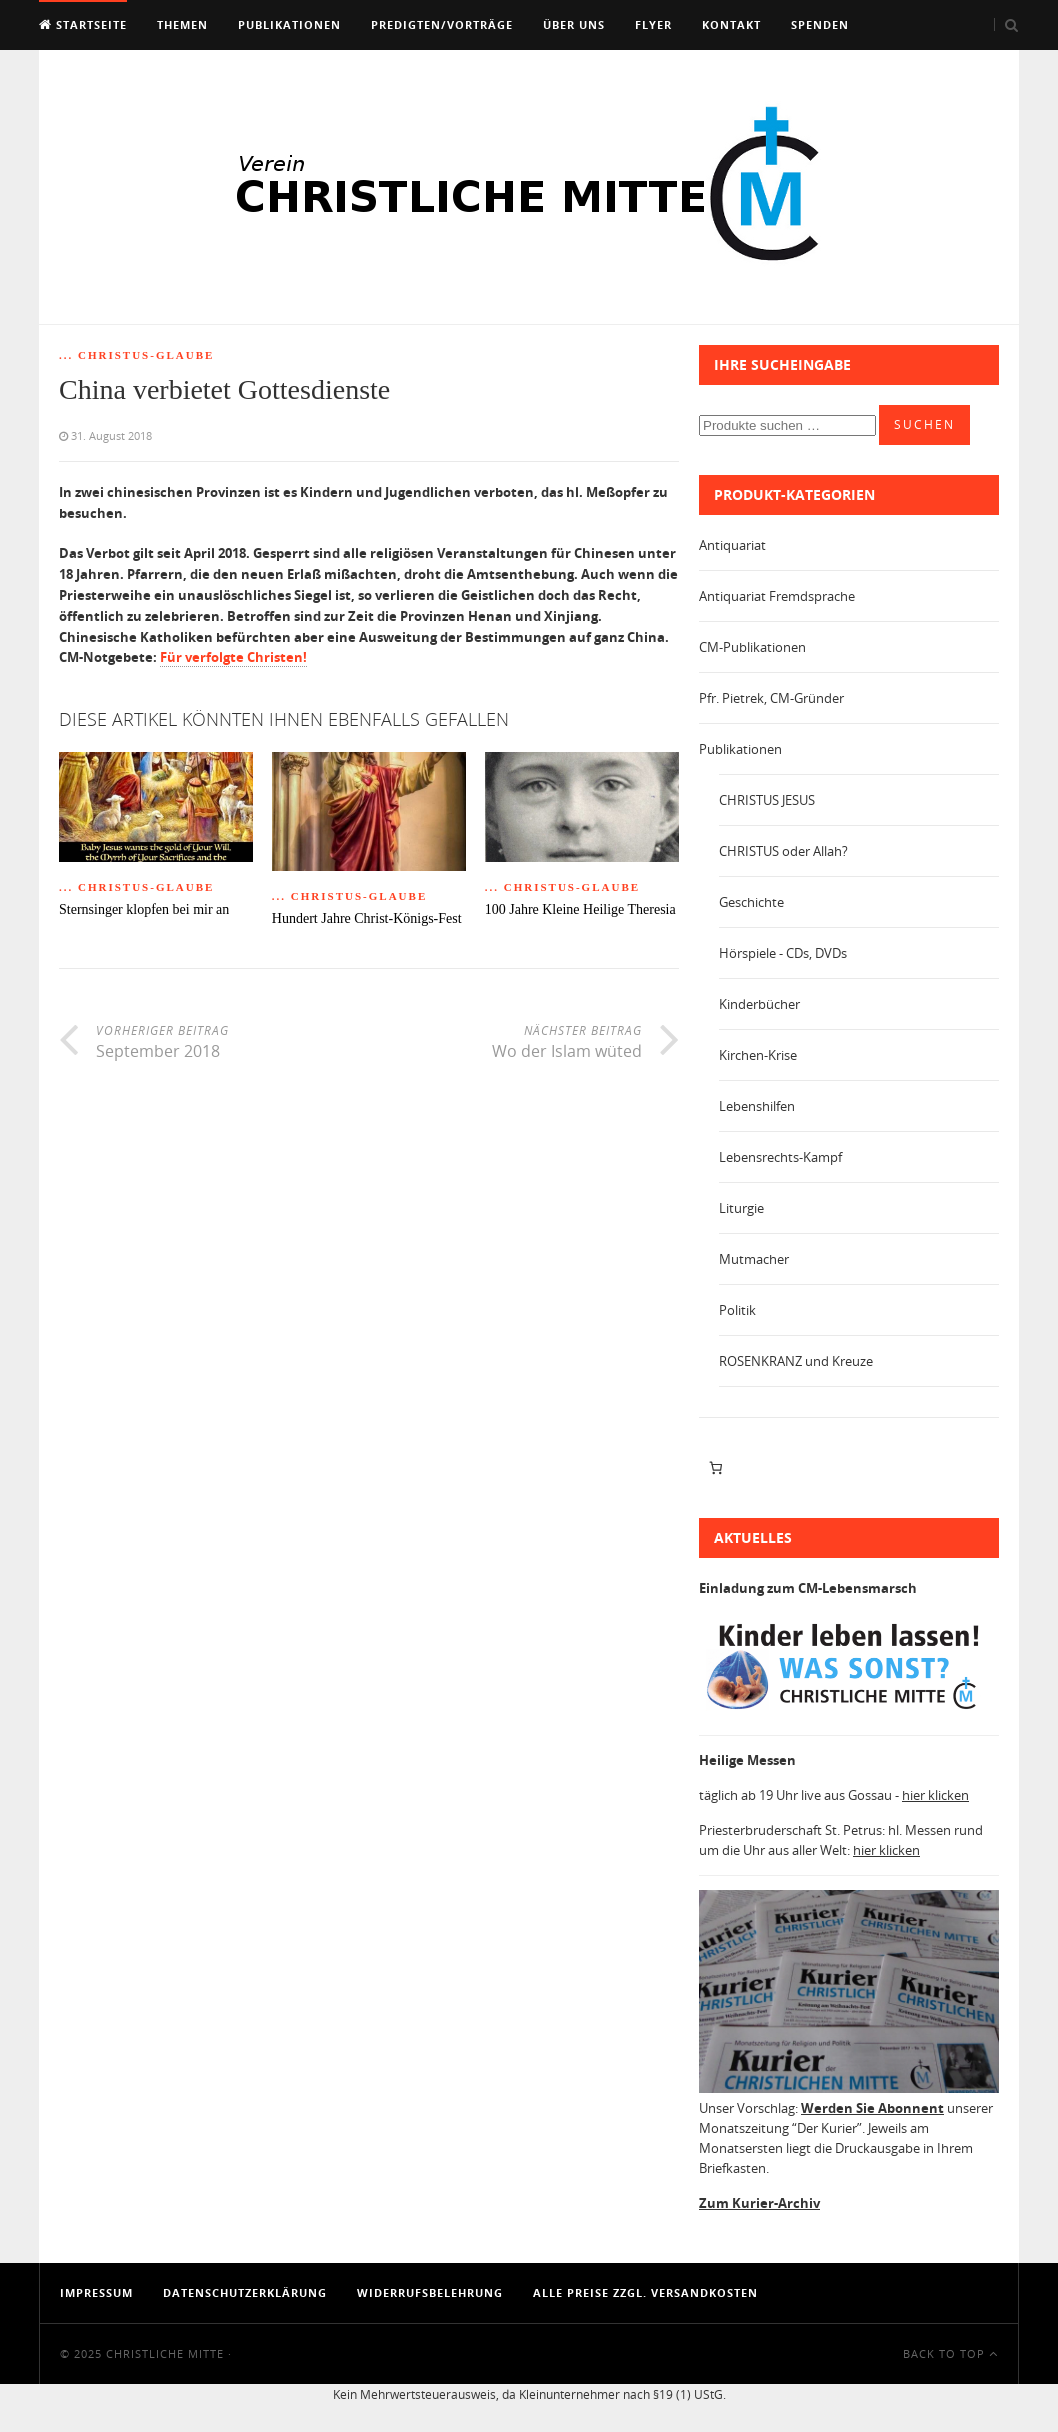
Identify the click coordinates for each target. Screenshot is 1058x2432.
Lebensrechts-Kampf (780, 1157)
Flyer (653, 24)
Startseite (83, 24)
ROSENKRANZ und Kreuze (796, 1361)
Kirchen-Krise (758, 1055)
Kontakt (731, 24)
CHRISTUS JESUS (767, 800)
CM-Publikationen (752, 647)
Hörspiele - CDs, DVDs (783, 953)
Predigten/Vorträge (442, 24)
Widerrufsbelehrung (430, 2292)
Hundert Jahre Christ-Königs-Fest (367, 918)
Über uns (574, 24)
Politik (737, 1310)
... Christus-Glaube (136, 355)
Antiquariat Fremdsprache (777, 596)
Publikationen (289, 24)
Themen (182, 24)
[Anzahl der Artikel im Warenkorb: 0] (715, 1468)
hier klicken (935, 1795)
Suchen (924, 424)
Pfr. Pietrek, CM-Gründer (771, 698)
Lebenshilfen (757, 1106)
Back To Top (950, 2353)
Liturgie (741, 1208)
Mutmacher (754, 1259)
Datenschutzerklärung (245, 2292)
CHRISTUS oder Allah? (783, 851)
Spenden (820, 24)
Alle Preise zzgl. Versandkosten (645, 2292)
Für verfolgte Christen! (233, 657)
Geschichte (751, 902)
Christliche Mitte (165, 2353)
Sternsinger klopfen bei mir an (144, 909)
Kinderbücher (759, 1004)
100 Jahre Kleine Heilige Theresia (580, 909)
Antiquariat (732, 545)
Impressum (96, 2292)
